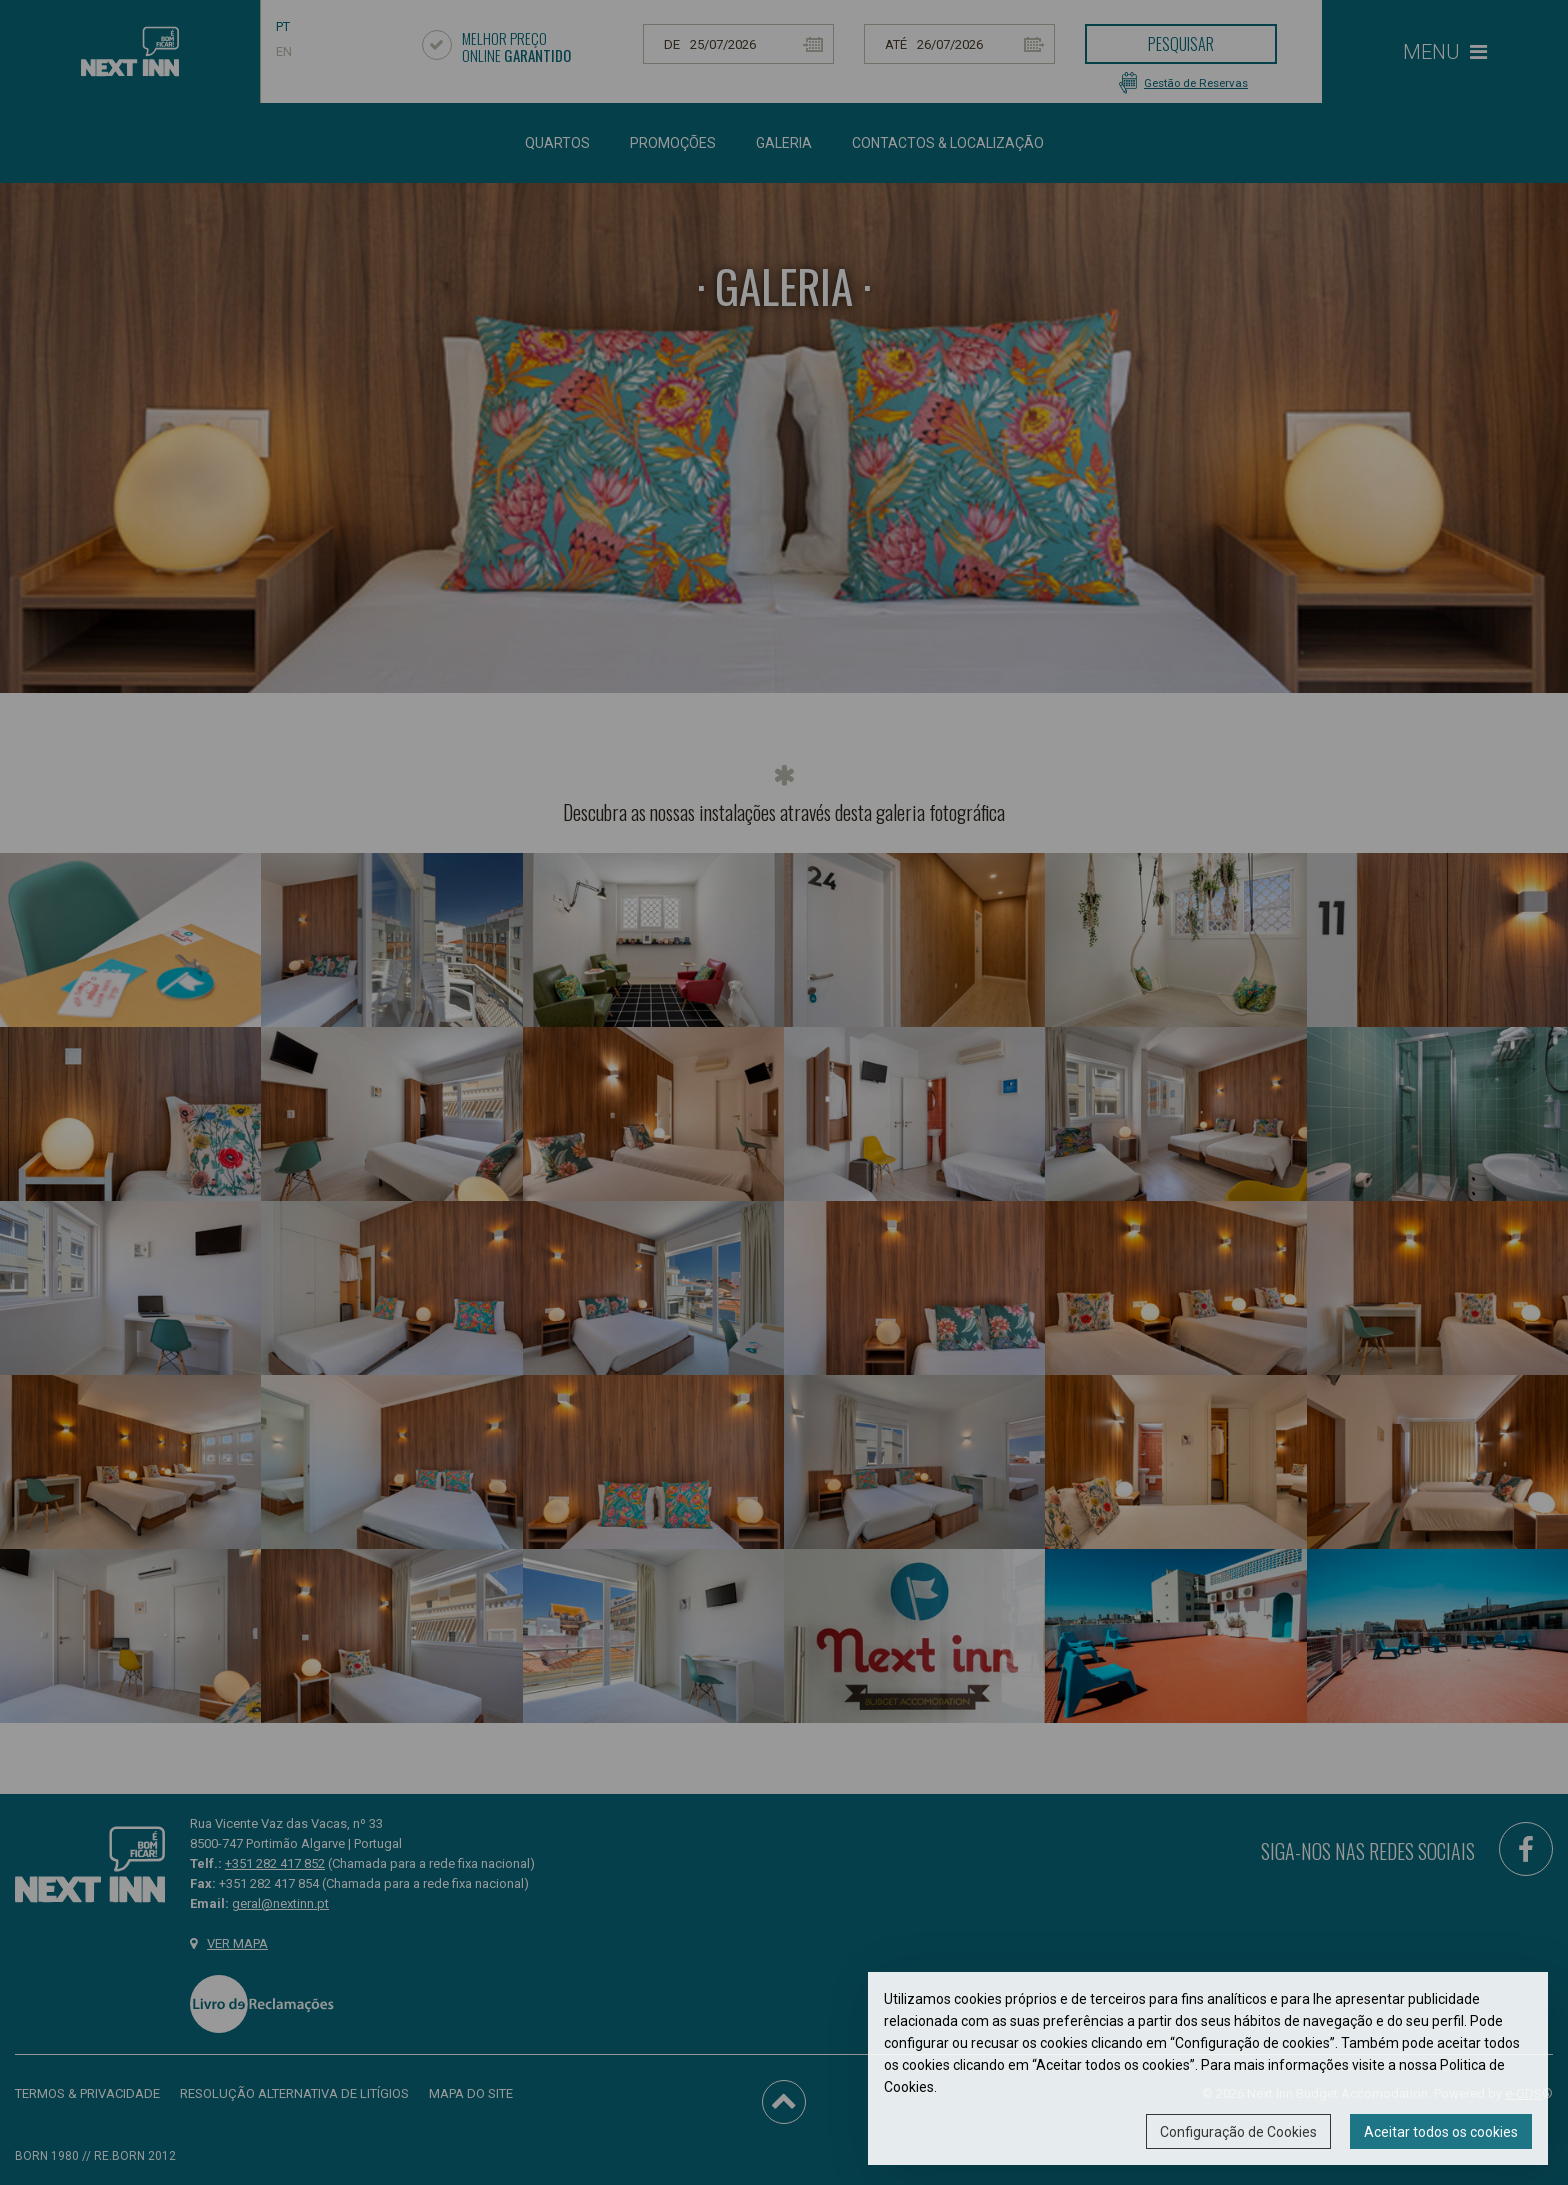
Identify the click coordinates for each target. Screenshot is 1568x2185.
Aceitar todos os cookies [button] (1441, 2132)
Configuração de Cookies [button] (1238, 2132)
